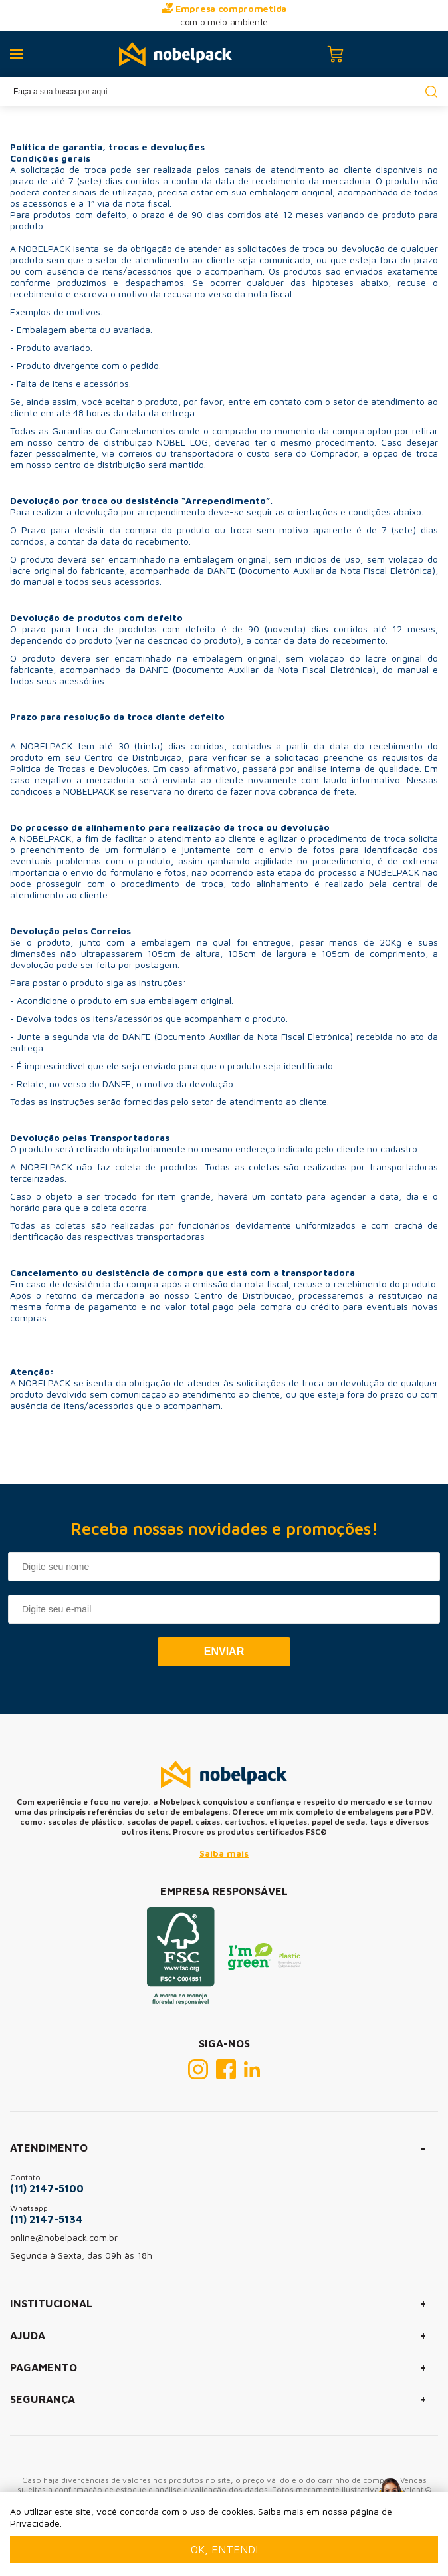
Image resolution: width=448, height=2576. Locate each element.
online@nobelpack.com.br (64, 2237)
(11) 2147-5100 (47, 2188)
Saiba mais (224, 1853)
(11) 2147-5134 (46, 2219)
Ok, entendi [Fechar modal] (224, 2549)
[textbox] (224, 91)
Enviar (224, 1651)
